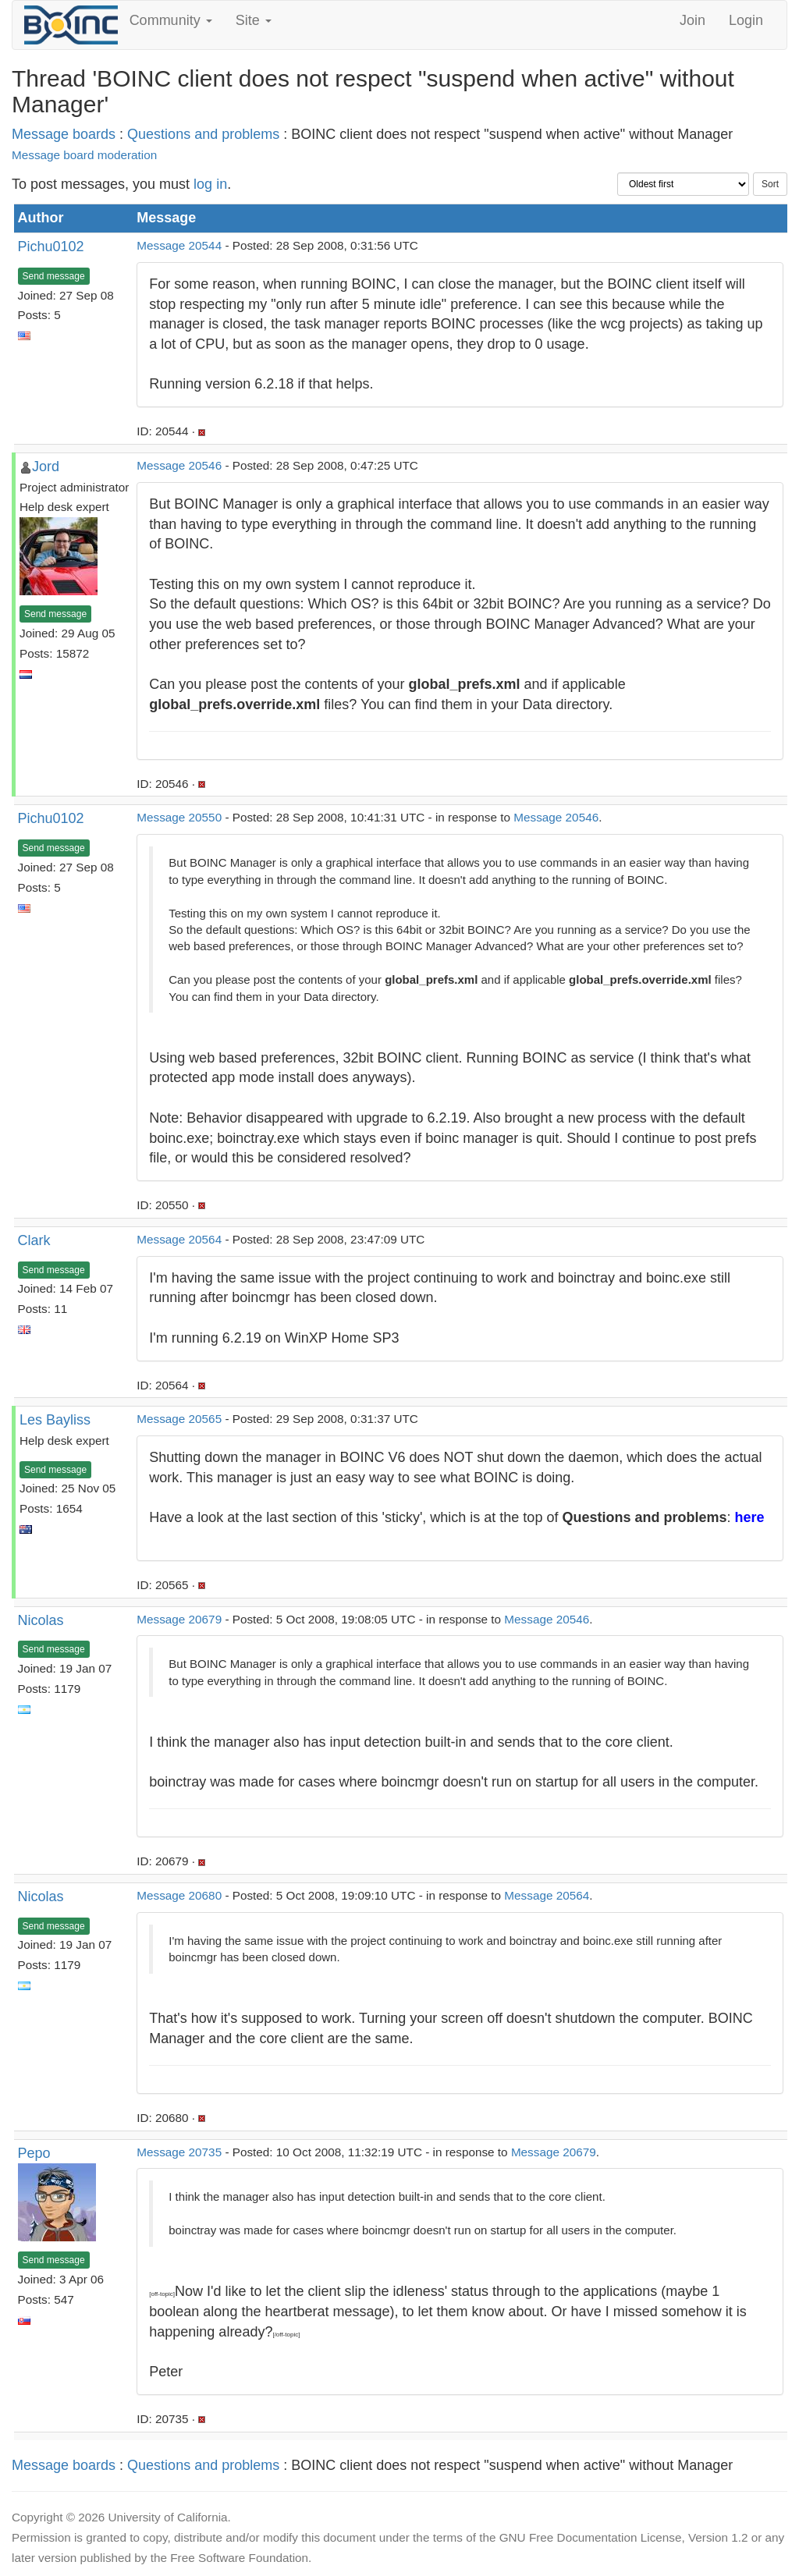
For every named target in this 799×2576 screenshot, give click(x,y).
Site (254, 20)
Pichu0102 (51, 246)
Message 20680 (179, 1895)
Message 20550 (179, 817)
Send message (54, 276)
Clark (34, 1240)
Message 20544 (179, 245)
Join (692, 20)
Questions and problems (203, 134)
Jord (45, 466)
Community (171, 20)
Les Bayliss (55, 1420)
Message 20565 (179, 1418)
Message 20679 (179, 1619)
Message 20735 (179, 2152)
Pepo (34, 2153)
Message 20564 (179, 1239)
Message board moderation (84, 154)
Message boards (63, 134)
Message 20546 (179, 465)
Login (746, 20)
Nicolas (41, 1620)
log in (210, 184)
